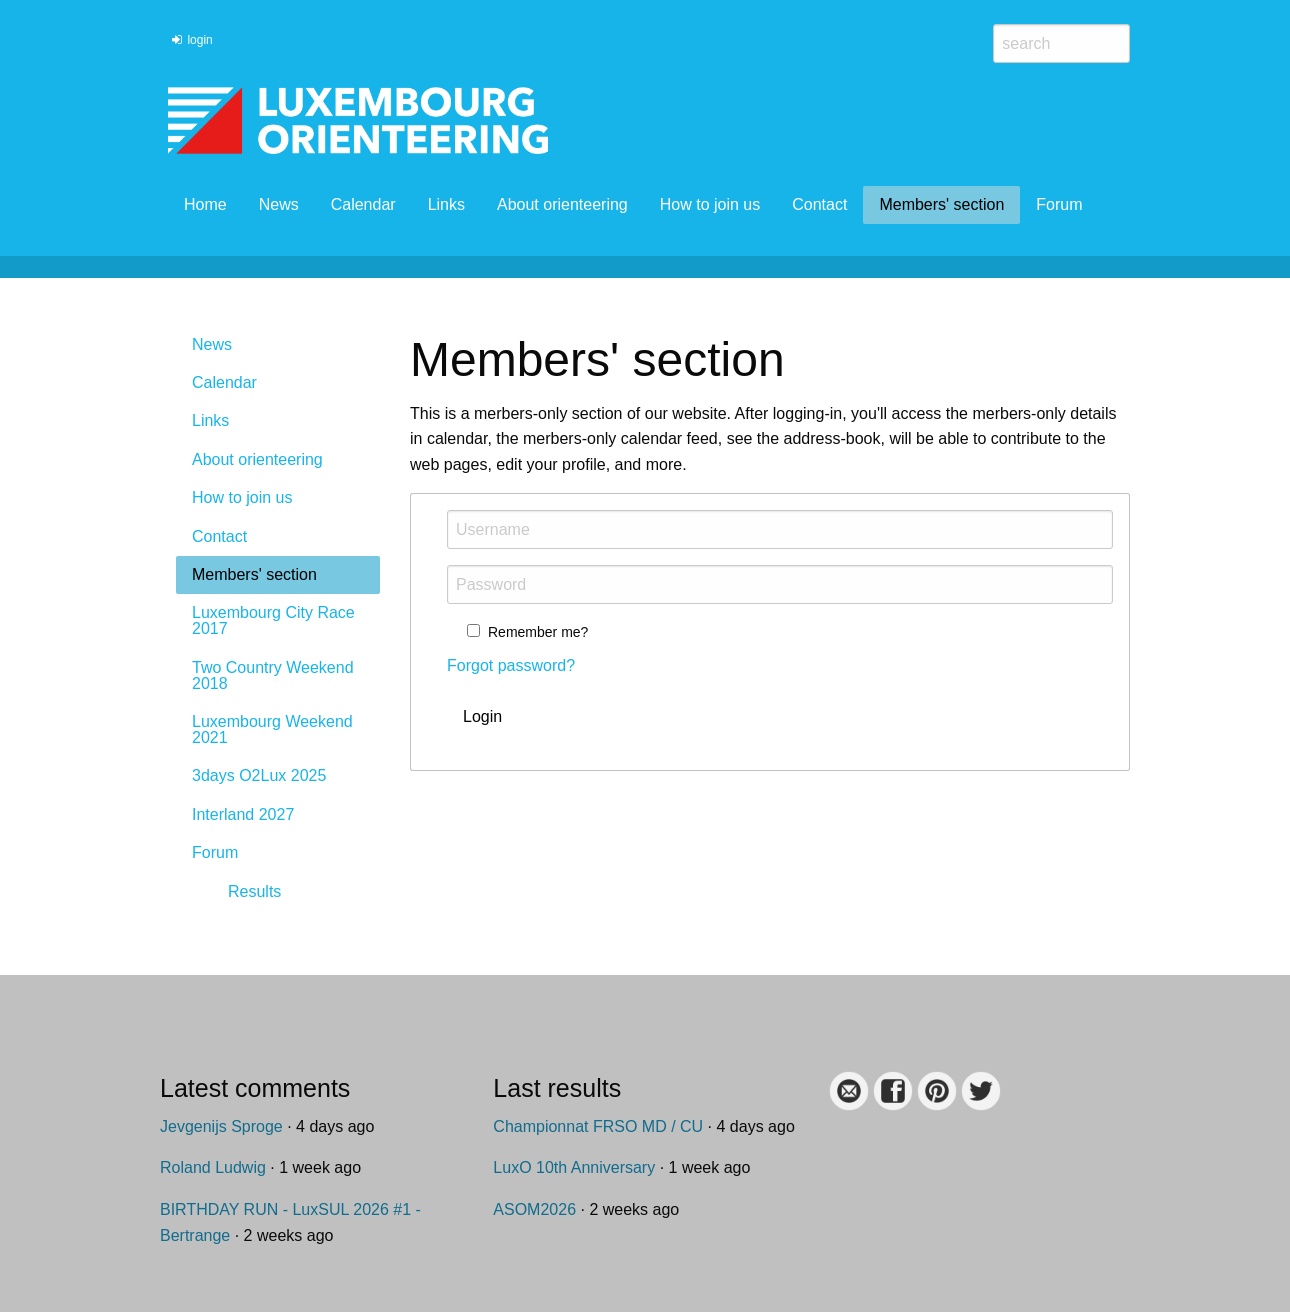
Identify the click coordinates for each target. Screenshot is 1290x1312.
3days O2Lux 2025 (259, 775)
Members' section (941, 204)
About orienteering (562, 204)
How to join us (710, 204)
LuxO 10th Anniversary (574, 1167)
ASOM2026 (534, 1209)
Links (446, 204)
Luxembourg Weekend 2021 (272, 729)
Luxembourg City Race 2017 (273, 620)
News (279, 204)
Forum (1059, 204)
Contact (819, 204)
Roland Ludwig (213, 1167)
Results (254, 891)
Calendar (363, 204)
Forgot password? (511, 665)
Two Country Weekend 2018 (273, 675)
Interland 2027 (243, 814)
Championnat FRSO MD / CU (598, 1126)
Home (205, 204)
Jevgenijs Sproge (221, 1126)
